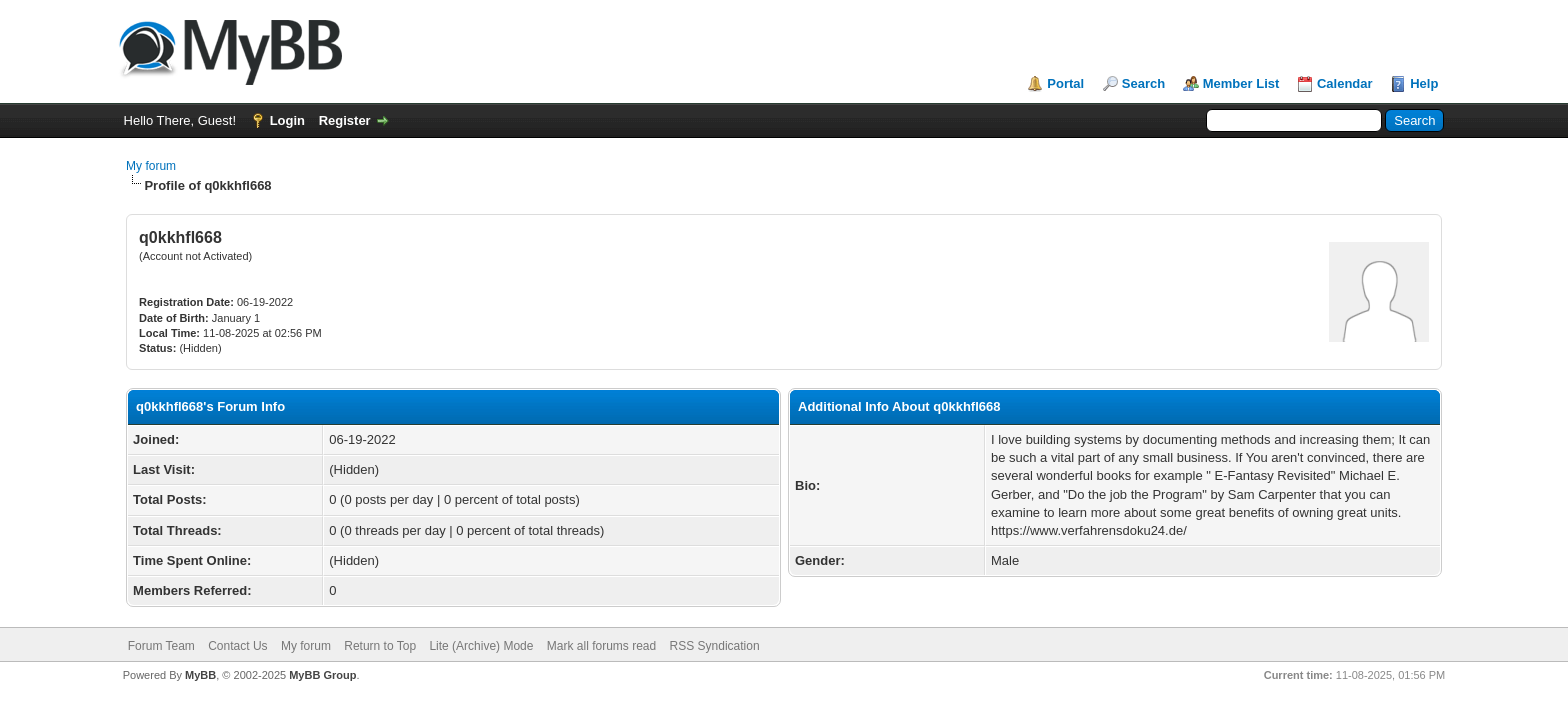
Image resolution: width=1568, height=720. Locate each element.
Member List (1241, 83)
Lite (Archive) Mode (481, 646)
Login (287, 120)
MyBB (200, 675)
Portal (1065, 83)
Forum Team (161, 646)
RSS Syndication (715, 646)
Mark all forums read (601, 646)
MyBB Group (322, 675)
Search (1143, 83)
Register (345, 120)
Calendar (1345, 83)
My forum (151, 166)
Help (1424, 83)
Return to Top (380, 646)
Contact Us (237, 646)
